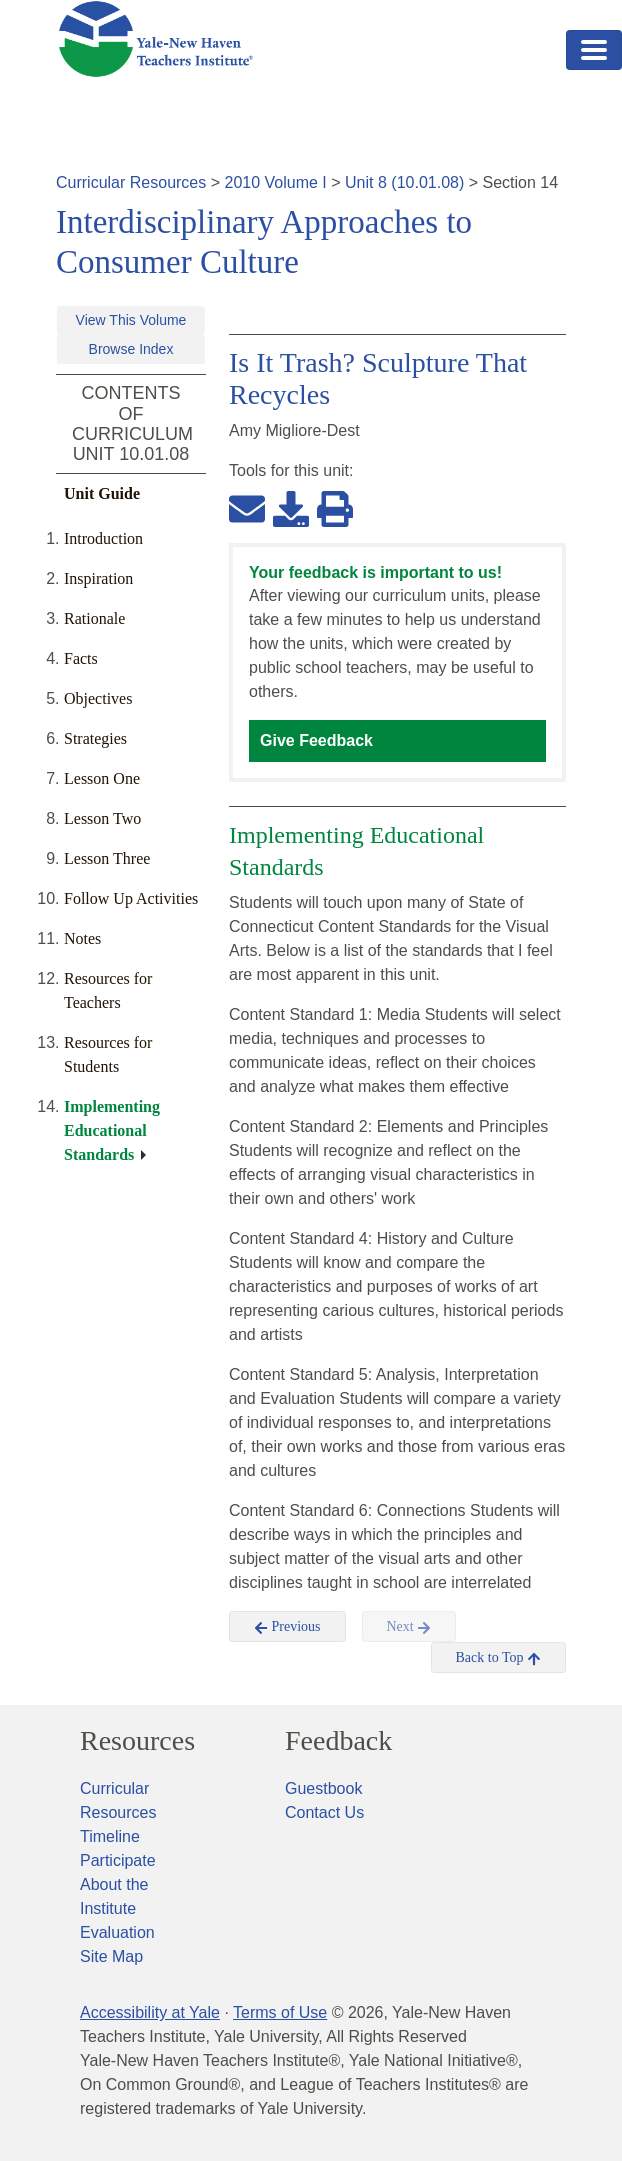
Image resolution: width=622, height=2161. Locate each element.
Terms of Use (280, 2012)
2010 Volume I (276, 182)
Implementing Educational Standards (112, 1130)
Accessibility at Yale (150, 2012)
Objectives (98, 698)
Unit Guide (102, 493)
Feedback (338, 1741)
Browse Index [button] (131, 349)
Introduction (103, 538)
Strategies (95, 738)
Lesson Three (107, 858)
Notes (82, 938)
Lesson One (102, 778)
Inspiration (98, 578)
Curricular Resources (131, 182)
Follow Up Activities (131, 898)
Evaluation (117, 1932)
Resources (137, 1741)
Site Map (111, 1956)
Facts (81, 658)
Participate (118, 1860)
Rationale (94, 618)
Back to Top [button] (498, 1658)
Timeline (110, 1836)
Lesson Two (102, 818)
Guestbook (323, 1788)
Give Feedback (316, 740)
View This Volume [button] (131, 320)
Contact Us (324, 1812)
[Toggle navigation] (594, 50)
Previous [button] (287, 1627)
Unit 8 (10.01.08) (404, 182)
